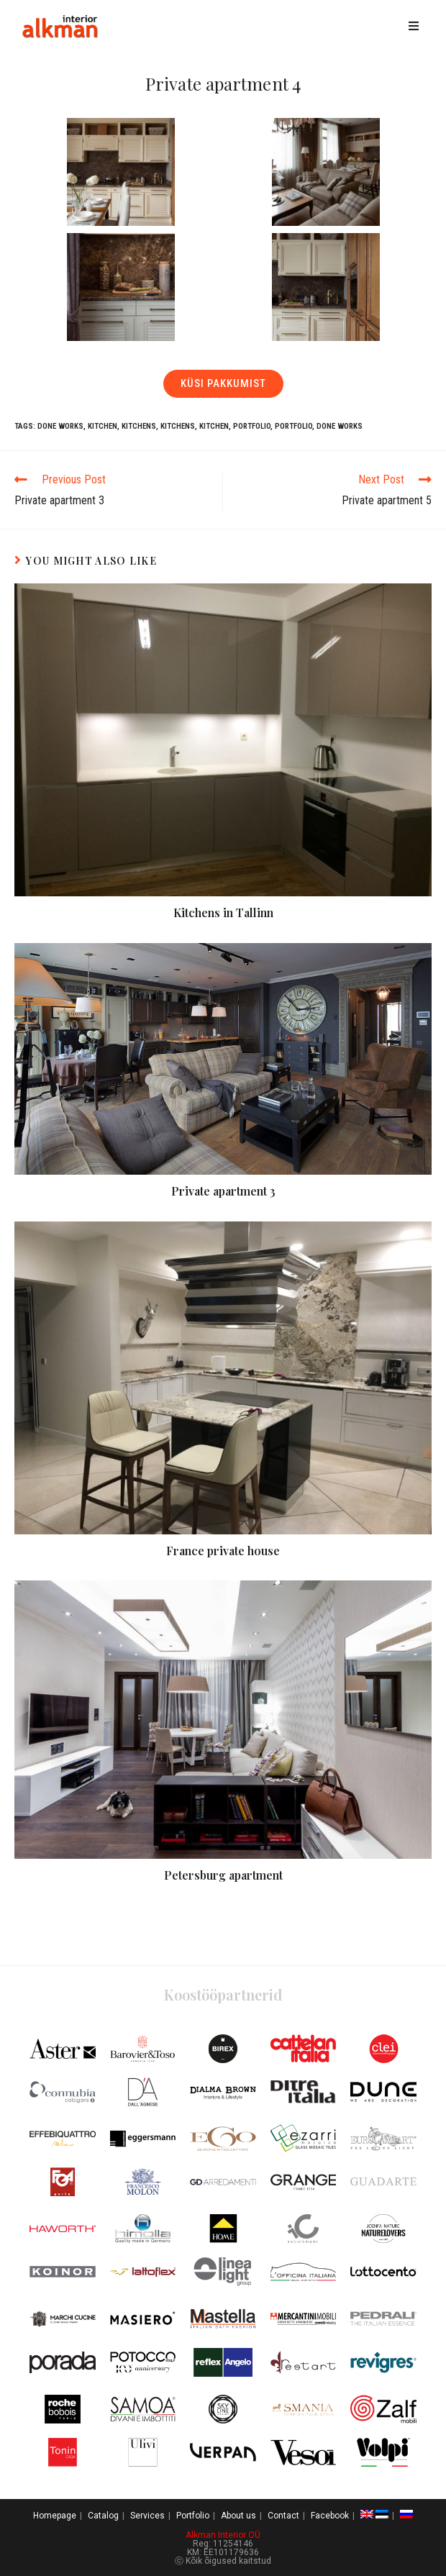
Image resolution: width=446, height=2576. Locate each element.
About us (238, 2516)
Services (147, 2516)
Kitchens (139, 426)
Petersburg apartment (223, 1875)
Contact (283, 2516)
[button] (223, 384)
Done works (60, 426)
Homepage (54, 2516)
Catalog (103, 2516)
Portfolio (251, 426)
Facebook (330, 2516)
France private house (223, 1550)
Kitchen (102, 426)
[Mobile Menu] (416, 26)
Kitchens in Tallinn (223, 912)
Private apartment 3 (223, 1190)
